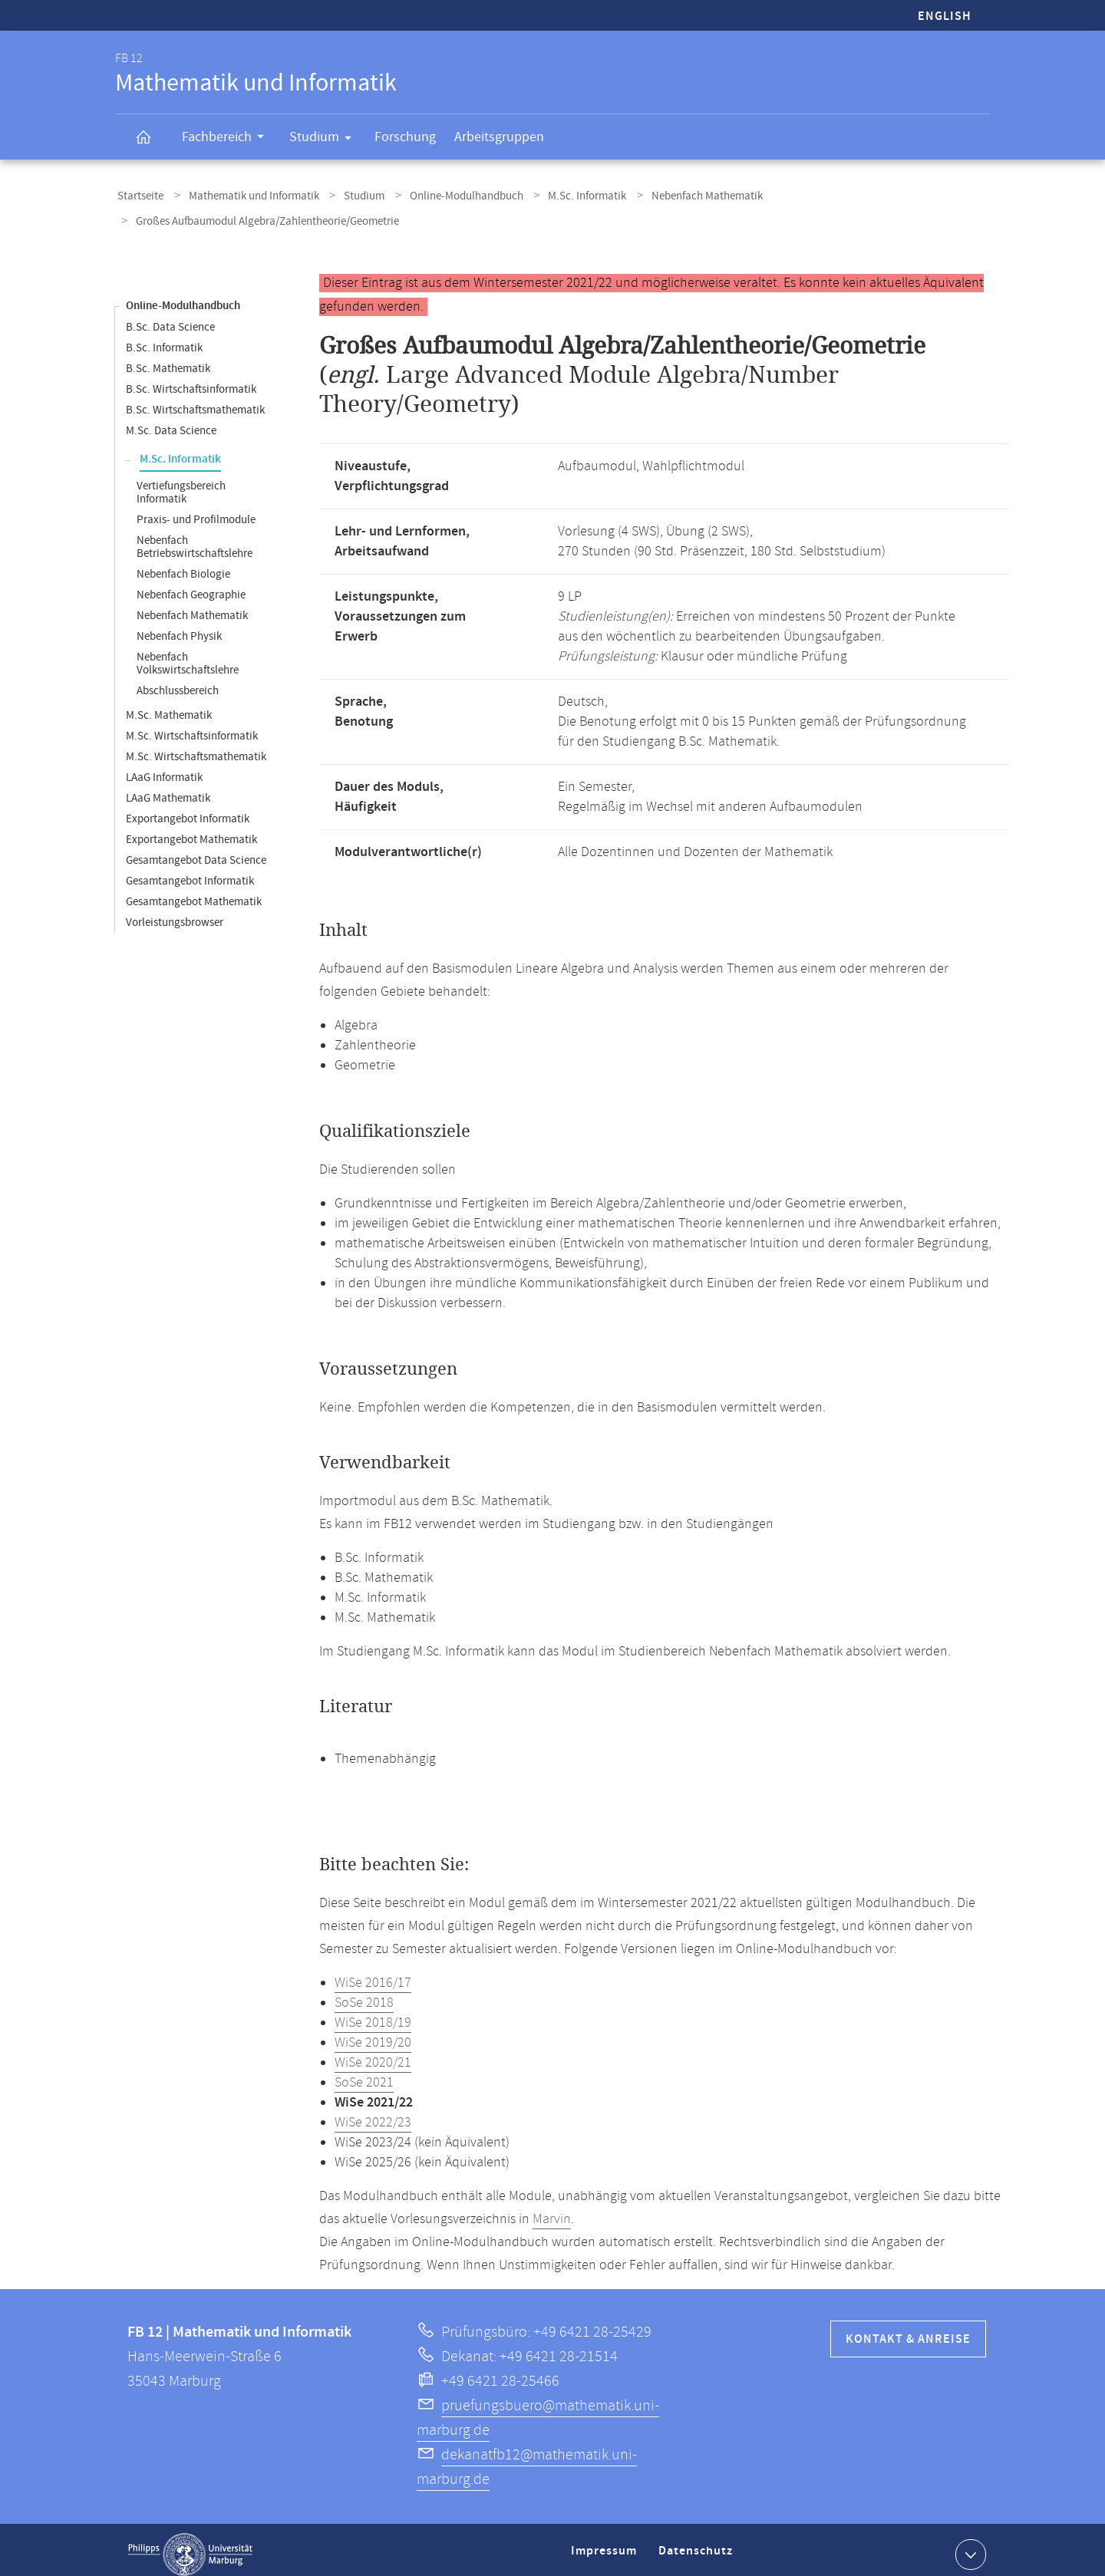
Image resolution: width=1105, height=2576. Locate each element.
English (944, 16)
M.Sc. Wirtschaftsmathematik (196, 747)
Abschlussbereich (178, 681)
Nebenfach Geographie (191, 585)
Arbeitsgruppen (499, 137)
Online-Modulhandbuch (444, 194)
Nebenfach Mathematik (671, 194)
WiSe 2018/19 (373, 2013)
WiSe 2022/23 (373, 2113)
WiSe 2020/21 (373, 2053)
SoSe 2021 (364, 2073)
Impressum (606, 2548)
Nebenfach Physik (179, 627)
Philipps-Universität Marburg (190, 2545)
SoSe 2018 (364, 1994)
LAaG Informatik (164, 768)
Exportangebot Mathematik (191, 830)
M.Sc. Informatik (559, 194)
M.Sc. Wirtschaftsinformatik (192, 727)
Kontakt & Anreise (908, 2330)
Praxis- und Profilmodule (196, 510)
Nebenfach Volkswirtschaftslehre (188, 654)
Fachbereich (228, 139)
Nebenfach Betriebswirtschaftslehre (194, 538)
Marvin (552, 2210)
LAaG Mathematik (168, 789)
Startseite (138, 194)
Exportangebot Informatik (187, 809)
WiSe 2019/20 (373, 2033)
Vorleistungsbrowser (174, 913)
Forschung (405, 137)
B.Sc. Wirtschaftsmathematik (195, 401)
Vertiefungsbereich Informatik (181, 483)
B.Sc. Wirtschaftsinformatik (191, 380)
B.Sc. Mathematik (168, 359)
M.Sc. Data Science (171, 421)
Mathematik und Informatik (245, 194)
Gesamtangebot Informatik (190, 872)
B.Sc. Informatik (164, 338)
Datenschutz (698, 2548)
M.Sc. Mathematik (169, 706)
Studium (325, 139)
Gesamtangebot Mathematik (194, 892)
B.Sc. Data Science (170, 318)
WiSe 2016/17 (373, 1974)
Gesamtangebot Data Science (196, 851)
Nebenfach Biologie (183, 565)
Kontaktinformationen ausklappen (968, 2544)
